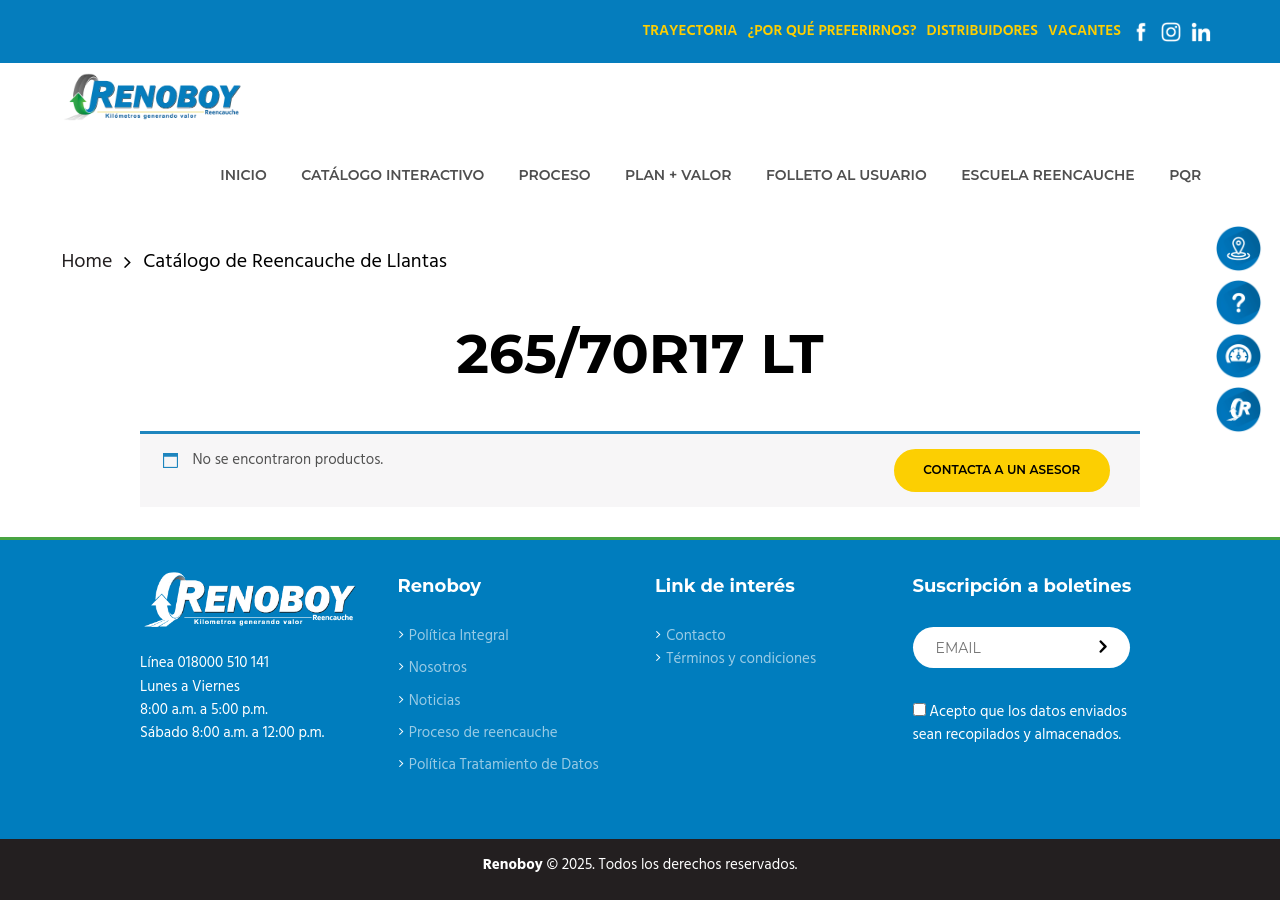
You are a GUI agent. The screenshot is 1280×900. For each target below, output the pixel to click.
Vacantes (1084, 31)
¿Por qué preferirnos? (831, 31)
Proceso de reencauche (483, 733)
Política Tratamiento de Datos (504, 765)
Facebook (1141, 32)
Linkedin (1201, 32)
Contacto (696, 636)
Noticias (435, 701)
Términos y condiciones (741, 659)
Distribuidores (982, 31)
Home (87, 262)
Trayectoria (689, 31)
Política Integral (459, 636)
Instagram (1171, 32)
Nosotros (438, 668)
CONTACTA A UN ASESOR (1001, 469)
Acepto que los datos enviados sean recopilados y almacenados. (1020, 723)
